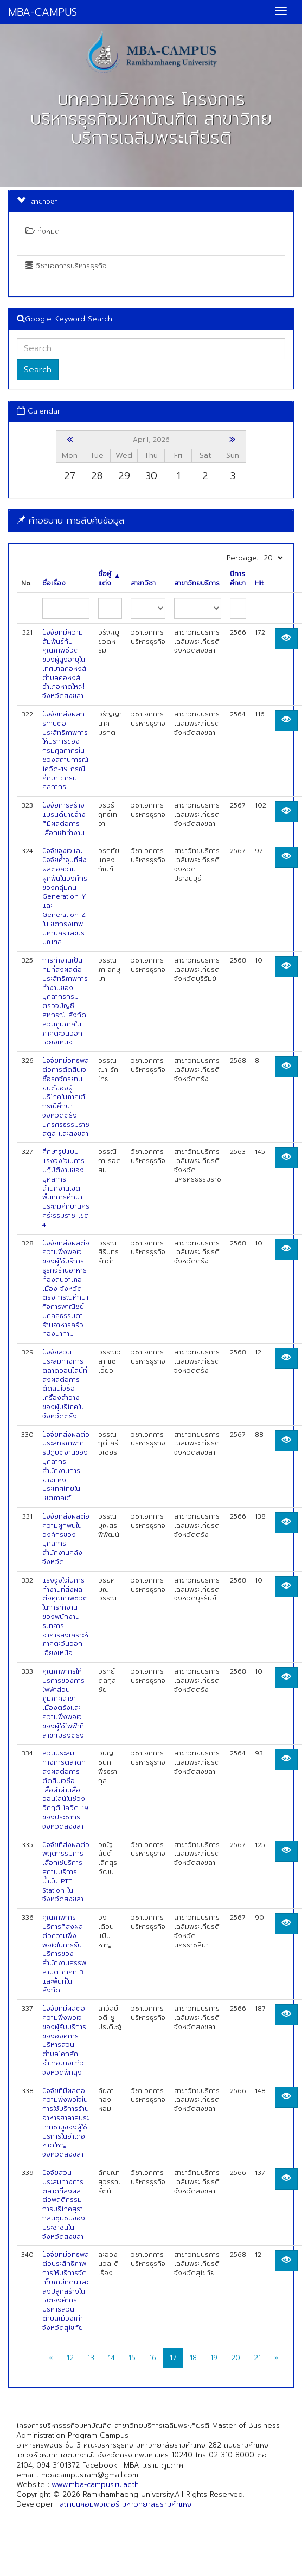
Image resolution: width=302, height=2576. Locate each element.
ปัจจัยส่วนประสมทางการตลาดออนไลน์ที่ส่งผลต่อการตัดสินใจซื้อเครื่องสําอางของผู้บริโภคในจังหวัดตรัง (64, 1384)
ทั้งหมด (42, 231)
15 (132, 2358)
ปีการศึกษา (238, 579)
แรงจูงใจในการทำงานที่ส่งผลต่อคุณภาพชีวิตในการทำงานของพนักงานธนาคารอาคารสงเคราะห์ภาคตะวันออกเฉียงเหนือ (65, 1617)
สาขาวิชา (143, 583)
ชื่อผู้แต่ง (108, 579)
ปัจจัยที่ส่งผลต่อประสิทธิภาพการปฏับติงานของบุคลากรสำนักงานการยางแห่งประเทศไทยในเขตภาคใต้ (65, 1466)
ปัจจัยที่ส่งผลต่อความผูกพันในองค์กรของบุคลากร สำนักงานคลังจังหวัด (65, 1539)
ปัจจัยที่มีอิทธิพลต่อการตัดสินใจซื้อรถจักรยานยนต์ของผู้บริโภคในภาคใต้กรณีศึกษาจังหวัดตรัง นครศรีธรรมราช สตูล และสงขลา (65, 1097)
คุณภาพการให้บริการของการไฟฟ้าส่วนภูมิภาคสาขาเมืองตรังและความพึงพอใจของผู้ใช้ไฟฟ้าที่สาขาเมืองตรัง (63, 1703)
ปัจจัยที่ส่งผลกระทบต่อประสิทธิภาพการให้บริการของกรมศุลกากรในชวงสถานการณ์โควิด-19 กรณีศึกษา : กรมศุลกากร (65, 750)
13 (90, 2358)
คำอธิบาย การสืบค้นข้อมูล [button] (70, 520)
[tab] (151, 520)
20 (235, 2358)
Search (38, 370)
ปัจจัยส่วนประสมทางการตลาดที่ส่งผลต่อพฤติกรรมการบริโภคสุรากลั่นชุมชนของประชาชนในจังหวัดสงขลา (63, 2205)
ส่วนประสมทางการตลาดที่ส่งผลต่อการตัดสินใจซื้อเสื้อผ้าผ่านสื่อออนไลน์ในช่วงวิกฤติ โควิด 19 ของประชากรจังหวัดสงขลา (65, 1789)
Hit (259, 583)
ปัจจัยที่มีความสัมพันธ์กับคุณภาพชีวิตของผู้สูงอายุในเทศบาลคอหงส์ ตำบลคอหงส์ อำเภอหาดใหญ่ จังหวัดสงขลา (64, 664)
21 (257, 2358)
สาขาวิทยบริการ (197, 583)
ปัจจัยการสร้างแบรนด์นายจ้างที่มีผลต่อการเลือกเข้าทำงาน (64, 818)
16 (152, 2358)
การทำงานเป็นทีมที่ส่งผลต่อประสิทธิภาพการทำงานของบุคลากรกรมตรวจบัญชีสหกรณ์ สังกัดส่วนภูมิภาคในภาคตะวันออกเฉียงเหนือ (65, 1001)
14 (111, 2358)
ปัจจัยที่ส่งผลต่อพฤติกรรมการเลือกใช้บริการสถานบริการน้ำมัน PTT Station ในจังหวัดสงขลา (65, 1872)
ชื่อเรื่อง (54, 583)
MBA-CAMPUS (42, 12)
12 (70, 2358)
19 (213, 2358)
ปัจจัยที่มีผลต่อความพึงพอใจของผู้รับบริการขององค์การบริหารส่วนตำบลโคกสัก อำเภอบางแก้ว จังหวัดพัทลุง (64, 2040)
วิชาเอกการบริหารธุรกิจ (66, 266)
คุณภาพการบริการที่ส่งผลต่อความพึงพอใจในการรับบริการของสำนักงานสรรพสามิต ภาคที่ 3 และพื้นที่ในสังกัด (64, 1954)
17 (173, 2358)
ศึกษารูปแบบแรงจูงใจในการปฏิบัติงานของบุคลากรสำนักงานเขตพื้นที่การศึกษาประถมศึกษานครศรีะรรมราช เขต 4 (65, 1188)
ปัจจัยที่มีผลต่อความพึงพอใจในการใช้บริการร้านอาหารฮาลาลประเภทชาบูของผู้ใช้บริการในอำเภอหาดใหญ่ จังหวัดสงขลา (65, 2123)
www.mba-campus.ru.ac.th (95, 2485)
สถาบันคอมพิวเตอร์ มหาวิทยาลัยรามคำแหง (125, 2504)
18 (193, 2358)
